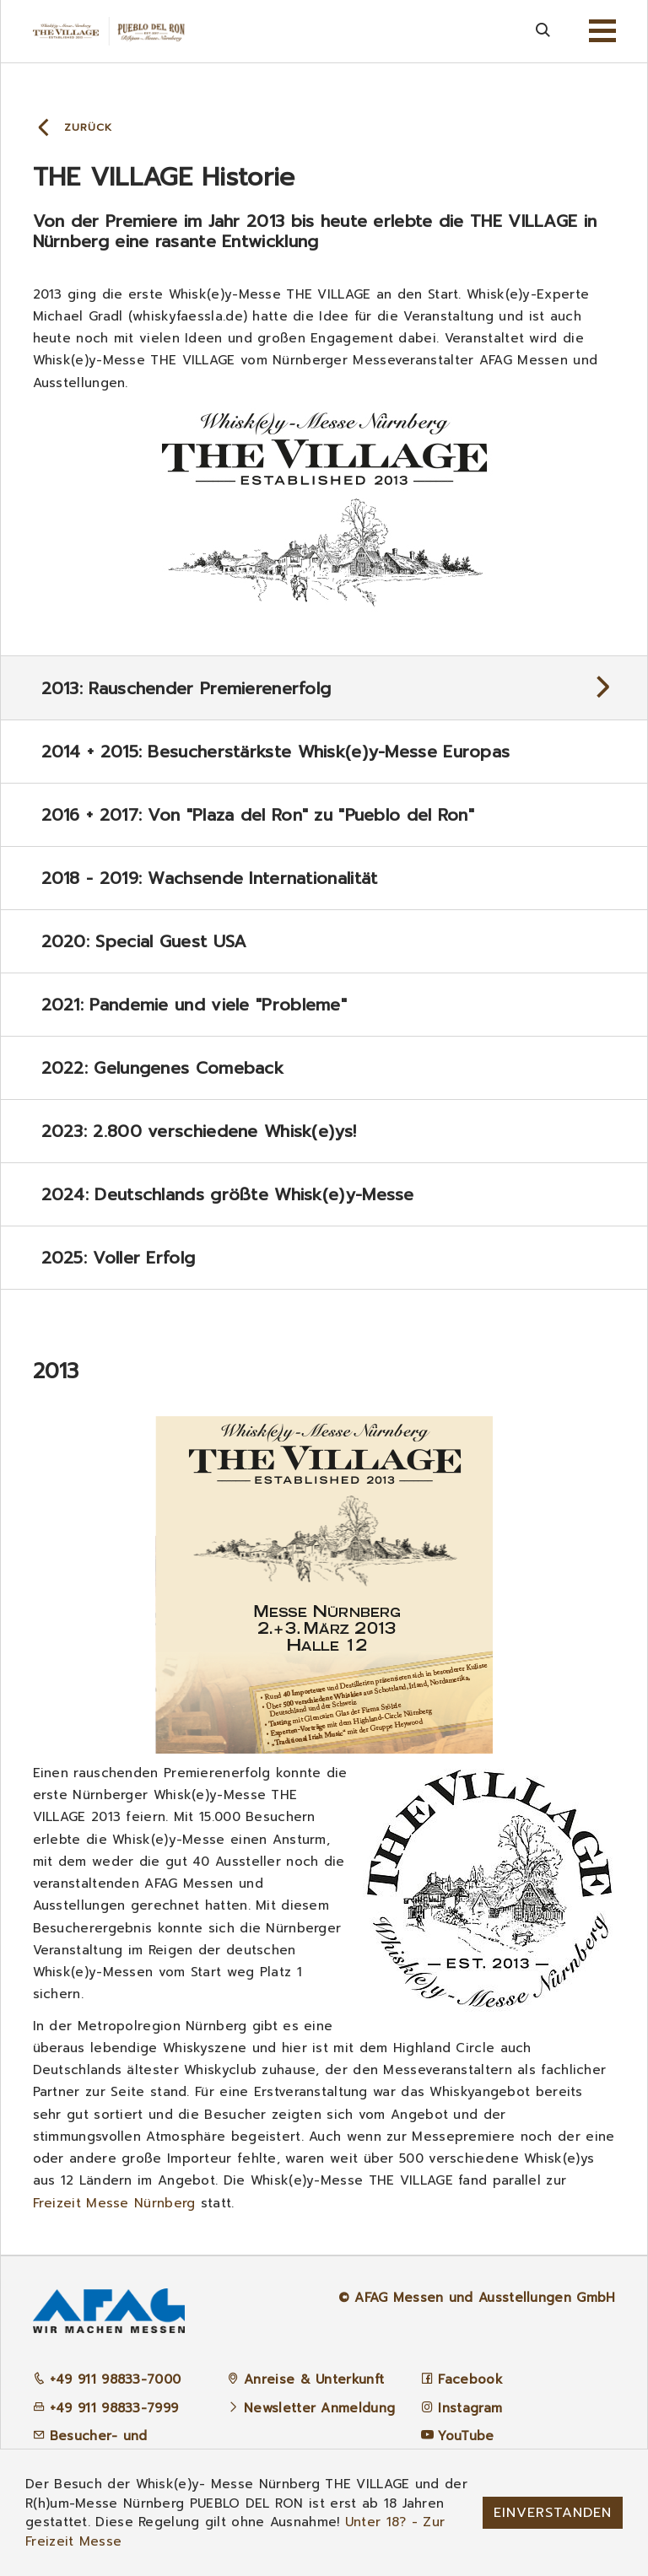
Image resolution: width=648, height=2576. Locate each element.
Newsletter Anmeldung (319, 2408)
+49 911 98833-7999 (106, 2408)
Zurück (88, 127)
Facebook (470, 2379)
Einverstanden (553, 2513)
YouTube (466, 2436)
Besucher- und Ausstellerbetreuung (100, 2446)
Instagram (470, 2408)
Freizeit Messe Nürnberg (114, 2203)
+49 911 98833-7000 (107, 2379)
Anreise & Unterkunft (314, 2379)
